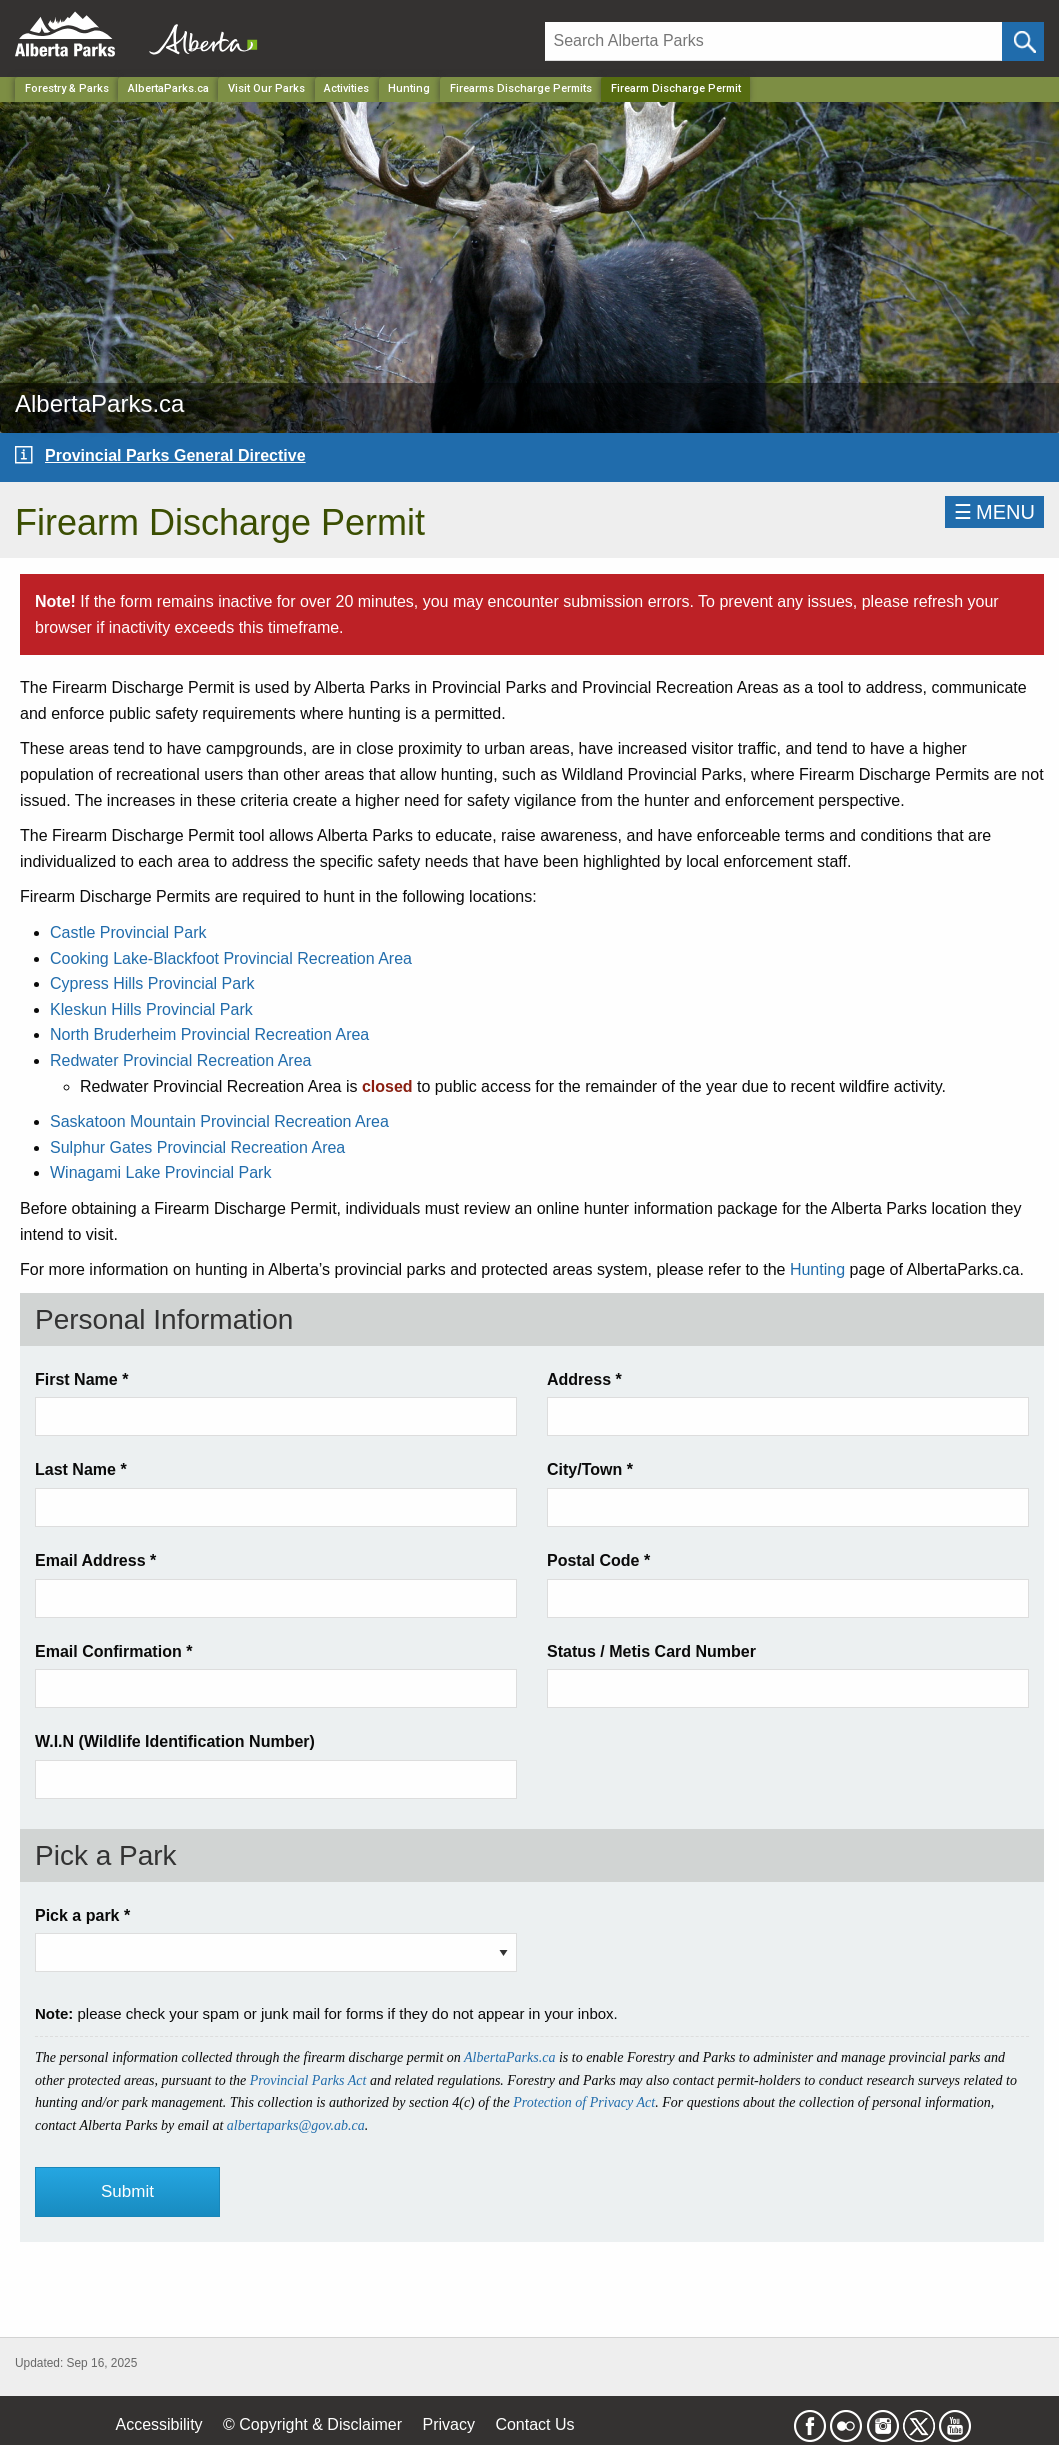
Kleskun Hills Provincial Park (151, 1009)
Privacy (448, 2424)
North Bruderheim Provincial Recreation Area (209, 1034)
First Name (81, 1379)
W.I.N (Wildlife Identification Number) (175, 1741)
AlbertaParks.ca (509, 2057)
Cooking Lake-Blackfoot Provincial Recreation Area (231, 958)
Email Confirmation (113, 1651)
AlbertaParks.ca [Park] (168, 88)
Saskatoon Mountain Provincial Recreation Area (219, 1121)
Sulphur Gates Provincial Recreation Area (197, 1147)
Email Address (95, 1560)
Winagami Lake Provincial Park (160, 1172)
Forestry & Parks (67, 88)
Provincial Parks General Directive (175, 455)
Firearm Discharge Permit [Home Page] (676, 88)
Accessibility (158, 2424)
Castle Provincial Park (128, 932)
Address (584, 1379)
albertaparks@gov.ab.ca (296, 2125)
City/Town (590, 1469)
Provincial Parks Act (308, 2080)
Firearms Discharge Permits (521, 88)
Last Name (81, 1469)
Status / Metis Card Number (651, 1651)
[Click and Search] (1023, 41)
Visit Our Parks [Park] (266, 88)
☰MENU (994, 512)
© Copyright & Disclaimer (312, 2424)
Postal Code (598, 1560)
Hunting (817, 1269)
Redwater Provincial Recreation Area (180, 1060)
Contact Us (534, 2424)
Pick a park (82, 1915)
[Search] (774, 41)
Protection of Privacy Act (584, 2102)
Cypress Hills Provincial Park (152, 983)
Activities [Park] (346, 88)
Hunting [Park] (409, 88)
